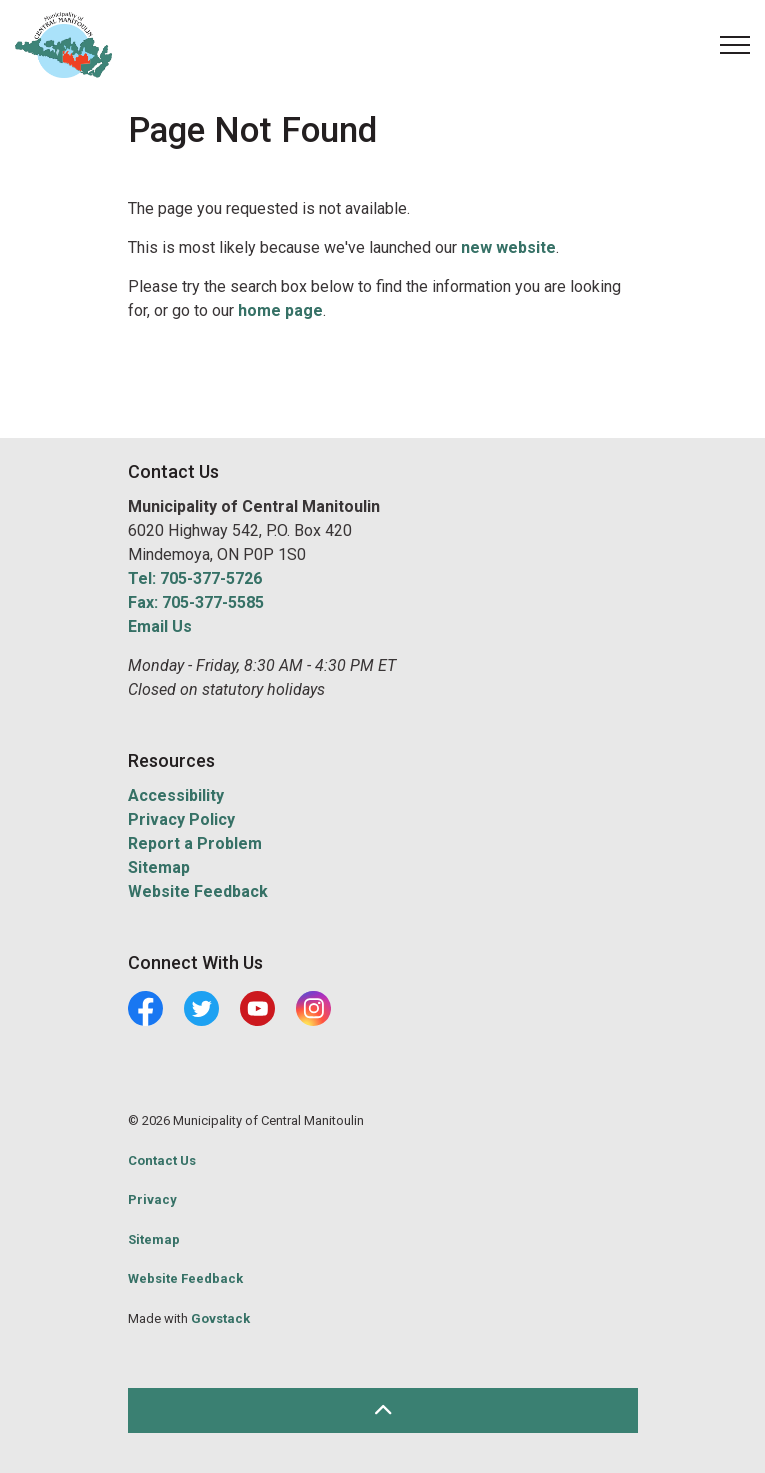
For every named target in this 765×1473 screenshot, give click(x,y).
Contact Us (162, 1160)
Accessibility (176, 795)
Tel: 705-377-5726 (195, 578)
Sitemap (159, 867)
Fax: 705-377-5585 (196, 602)
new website (508, 247)
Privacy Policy (181, 819)
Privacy (152, 1199)
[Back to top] (383, 1410)
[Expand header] (735, 45)
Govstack (220, 1318)
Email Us (160, 626)
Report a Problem (195, 843)
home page (280, 310)
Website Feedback (198, 891)
